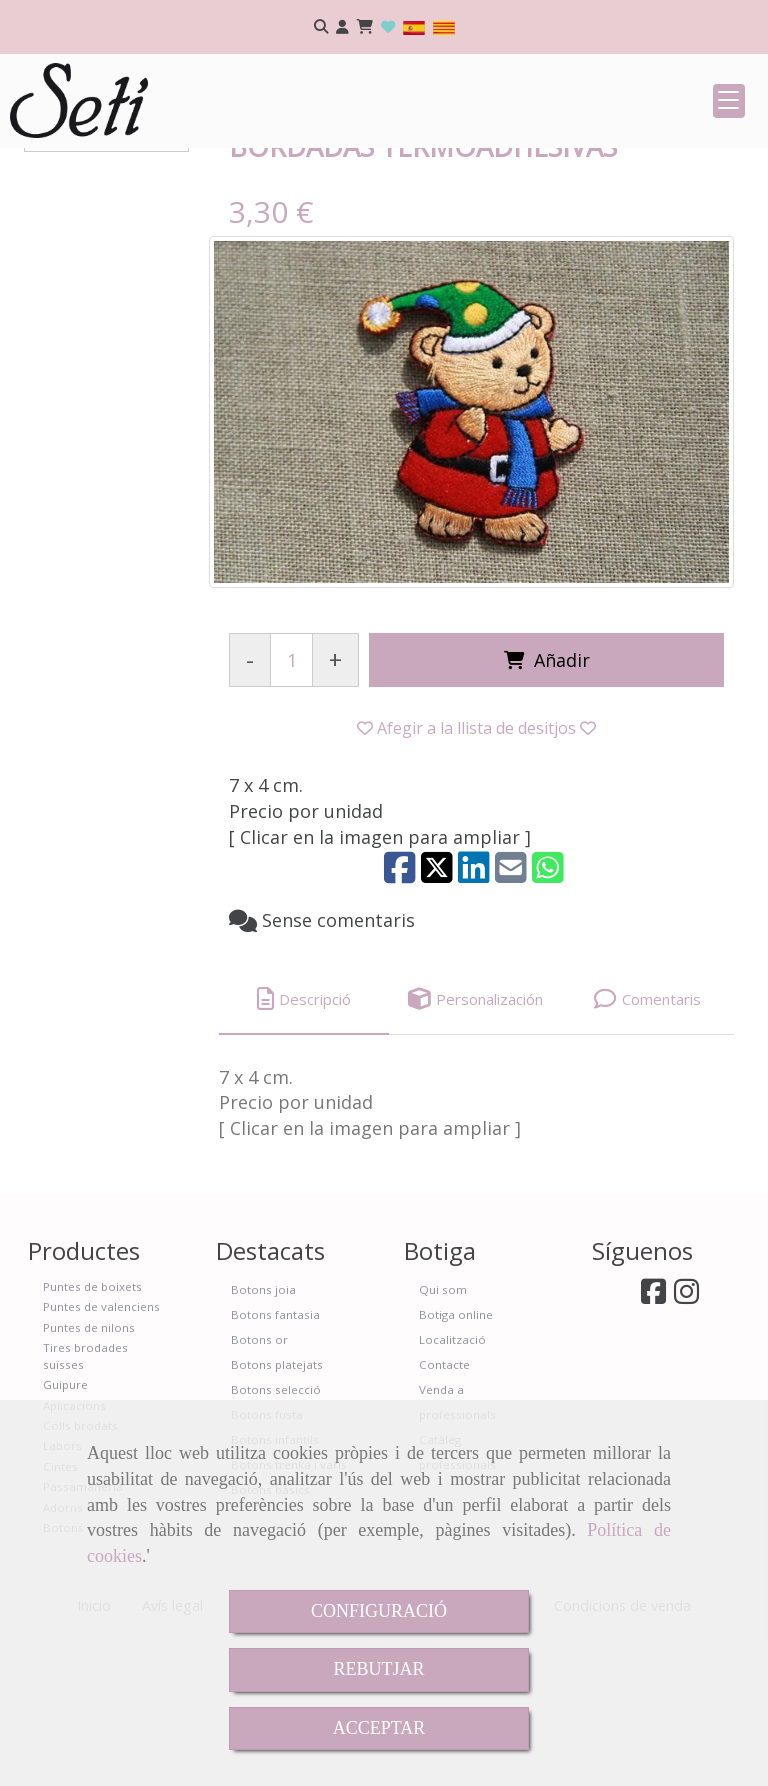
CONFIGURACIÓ (379, 1611)
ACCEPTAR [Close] (379, 1728)
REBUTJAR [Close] (378, 1669)
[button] (342, 27)
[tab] (304, 1147)
